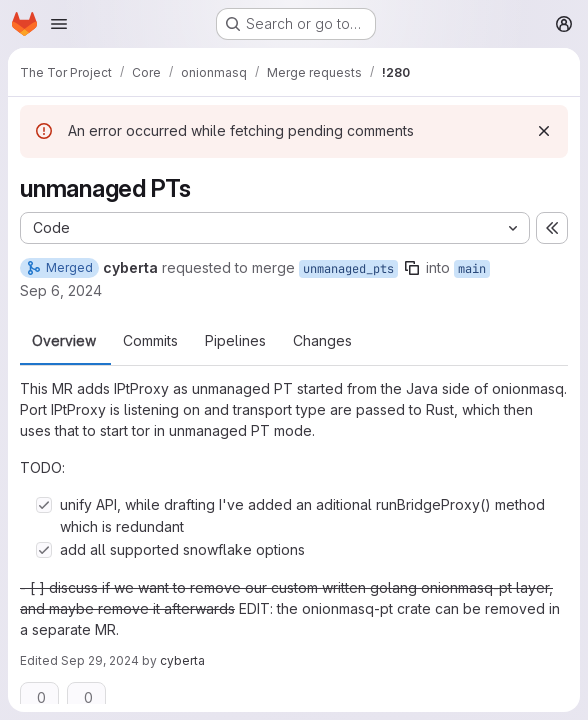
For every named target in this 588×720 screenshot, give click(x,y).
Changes (322, 341)
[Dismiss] (544, 131)
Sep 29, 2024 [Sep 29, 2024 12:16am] (100, 660)
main (472, 269)
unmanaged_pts (348, 269)
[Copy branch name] (412, 268)
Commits (150, 341)
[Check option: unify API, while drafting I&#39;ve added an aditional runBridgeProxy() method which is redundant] (44, 505)
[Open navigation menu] (59, 24)
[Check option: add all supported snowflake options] (44, 550)
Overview (64, 341)
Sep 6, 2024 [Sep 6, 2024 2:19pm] (61, 290)
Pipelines (235, 341)
